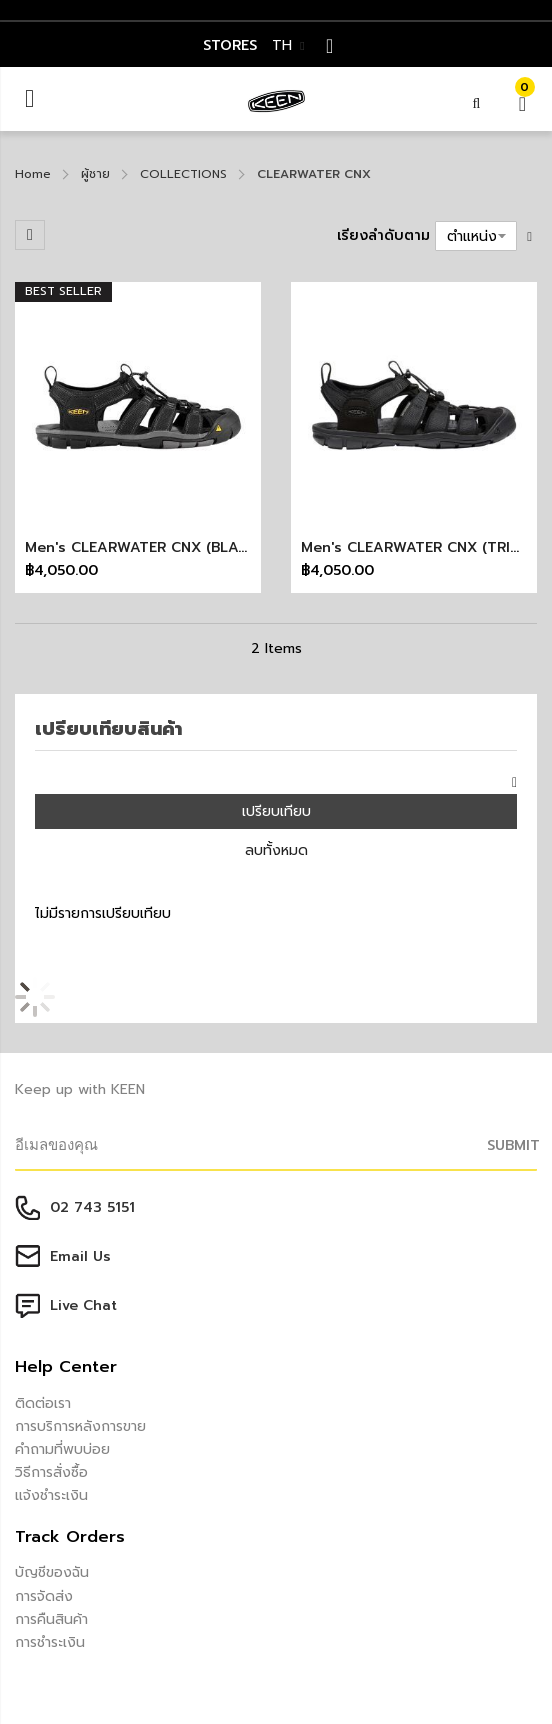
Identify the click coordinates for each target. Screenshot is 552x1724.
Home (33, 174)
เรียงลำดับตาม (383, 235)
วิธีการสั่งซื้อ (51, 1472)
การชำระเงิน (50, 1642)
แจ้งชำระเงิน (51, 1495)
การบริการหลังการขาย (80, 1426)
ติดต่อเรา (43, 1403)
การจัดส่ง (44, 1596)
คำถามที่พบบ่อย (62, 1449)
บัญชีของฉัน (52, 1572)
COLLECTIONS (183, 174)
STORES (230, 45)
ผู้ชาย (95, 174)
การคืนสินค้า (51, 1619)
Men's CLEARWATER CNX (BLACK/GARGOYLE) (185, 547)
